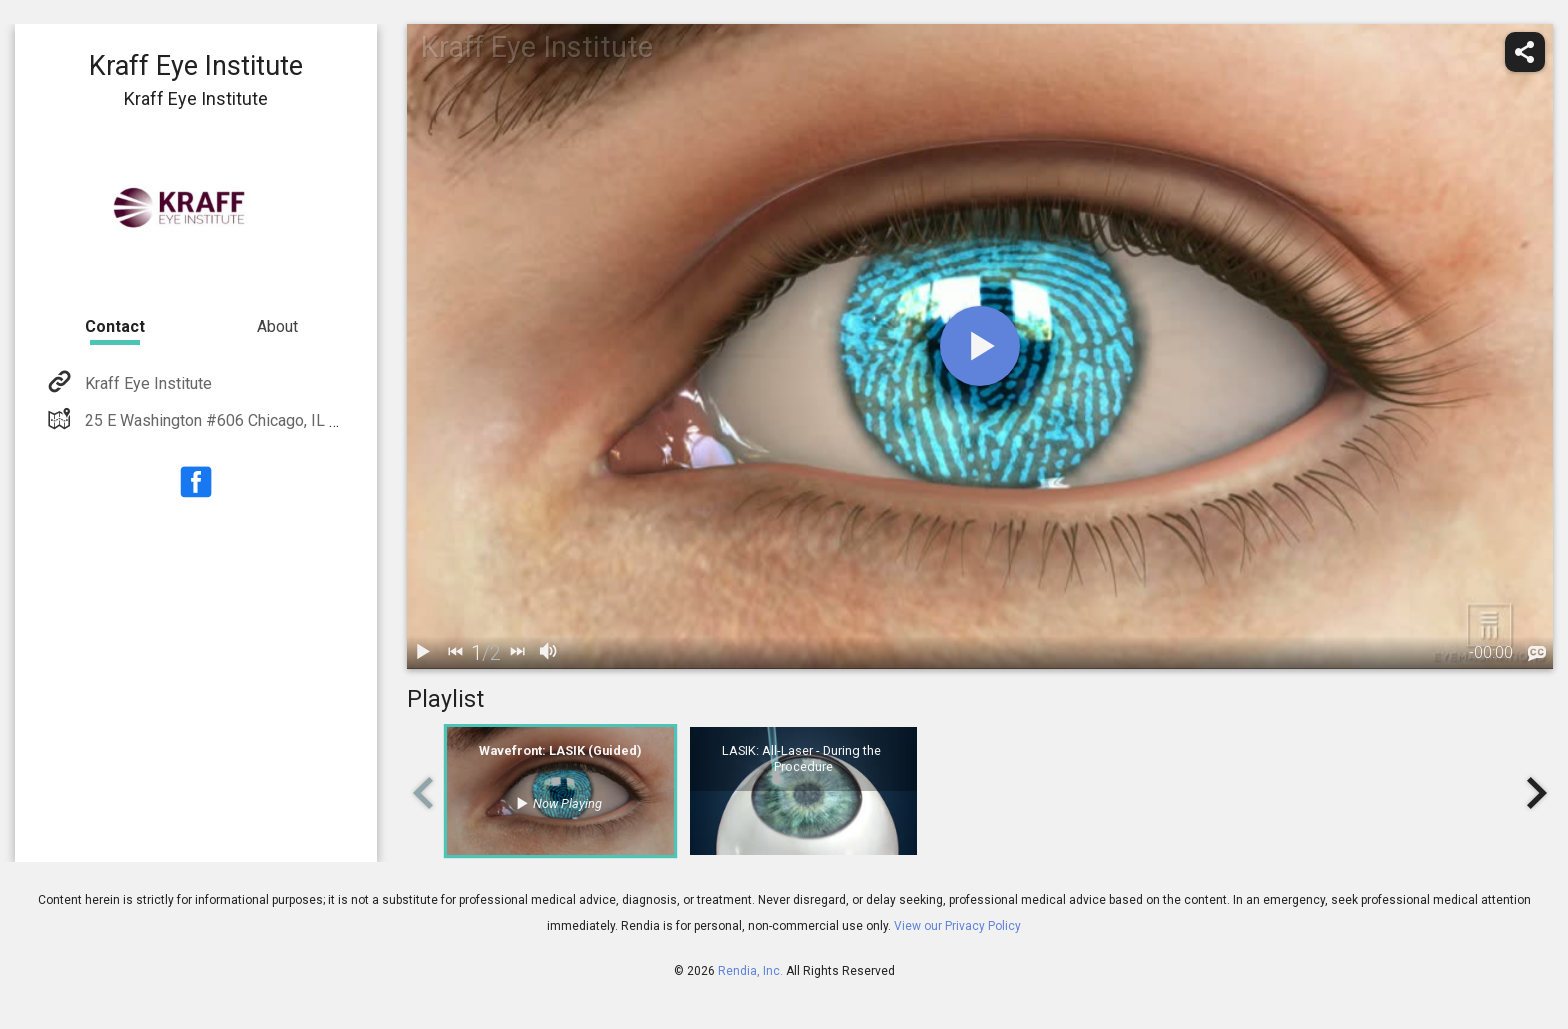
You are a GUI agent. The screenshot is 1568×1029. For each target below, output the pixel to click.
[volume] (549, 653)
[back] (455, 653)
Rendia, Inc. (750, 971)
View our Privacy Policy (957, 926)
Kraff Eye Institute (146, 383)
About (277, 326)
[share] (1525, 52)
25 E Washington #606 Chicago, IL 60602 (227, 420)
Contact (115, 326)
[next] (517, 653)
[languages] (1537, 654)
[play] (980, 346)
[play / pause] (423, 653)
